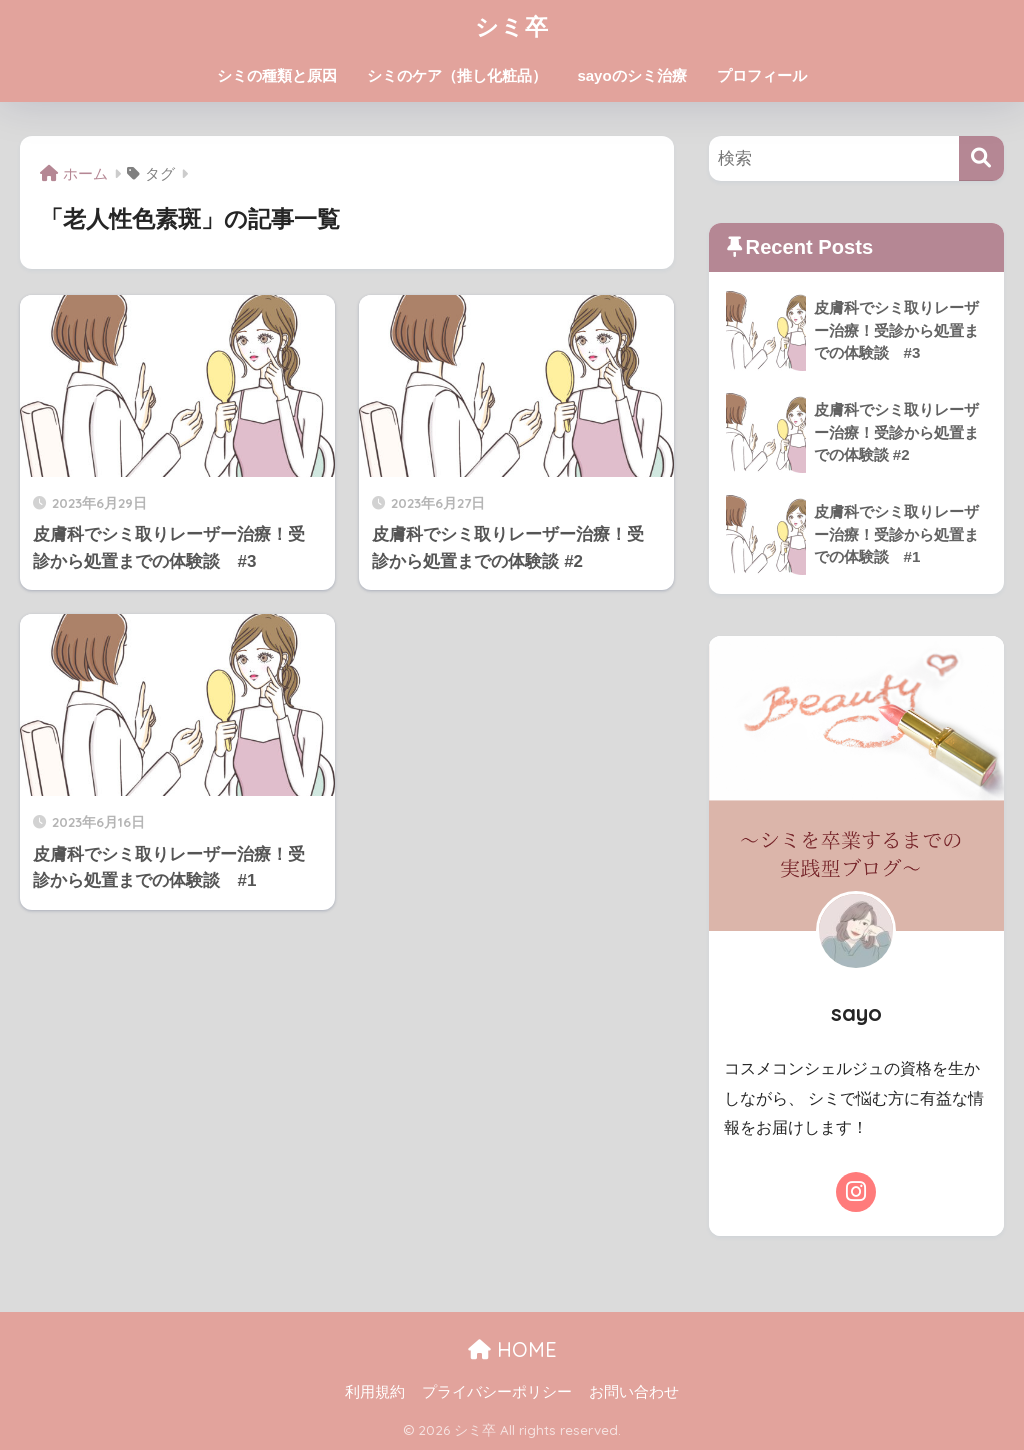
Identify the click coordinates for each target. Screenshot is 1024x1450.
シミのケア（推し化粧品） (457, 75)
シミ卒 (512, 26)
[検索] (981, 158)
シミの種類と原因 (277, 75)
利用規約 (375, 1392)
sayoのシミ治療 (631, 75)
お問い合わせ (634, 1392)
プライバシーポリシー (497, 1392)
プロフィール (762, 75)
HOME (512, 1349)
